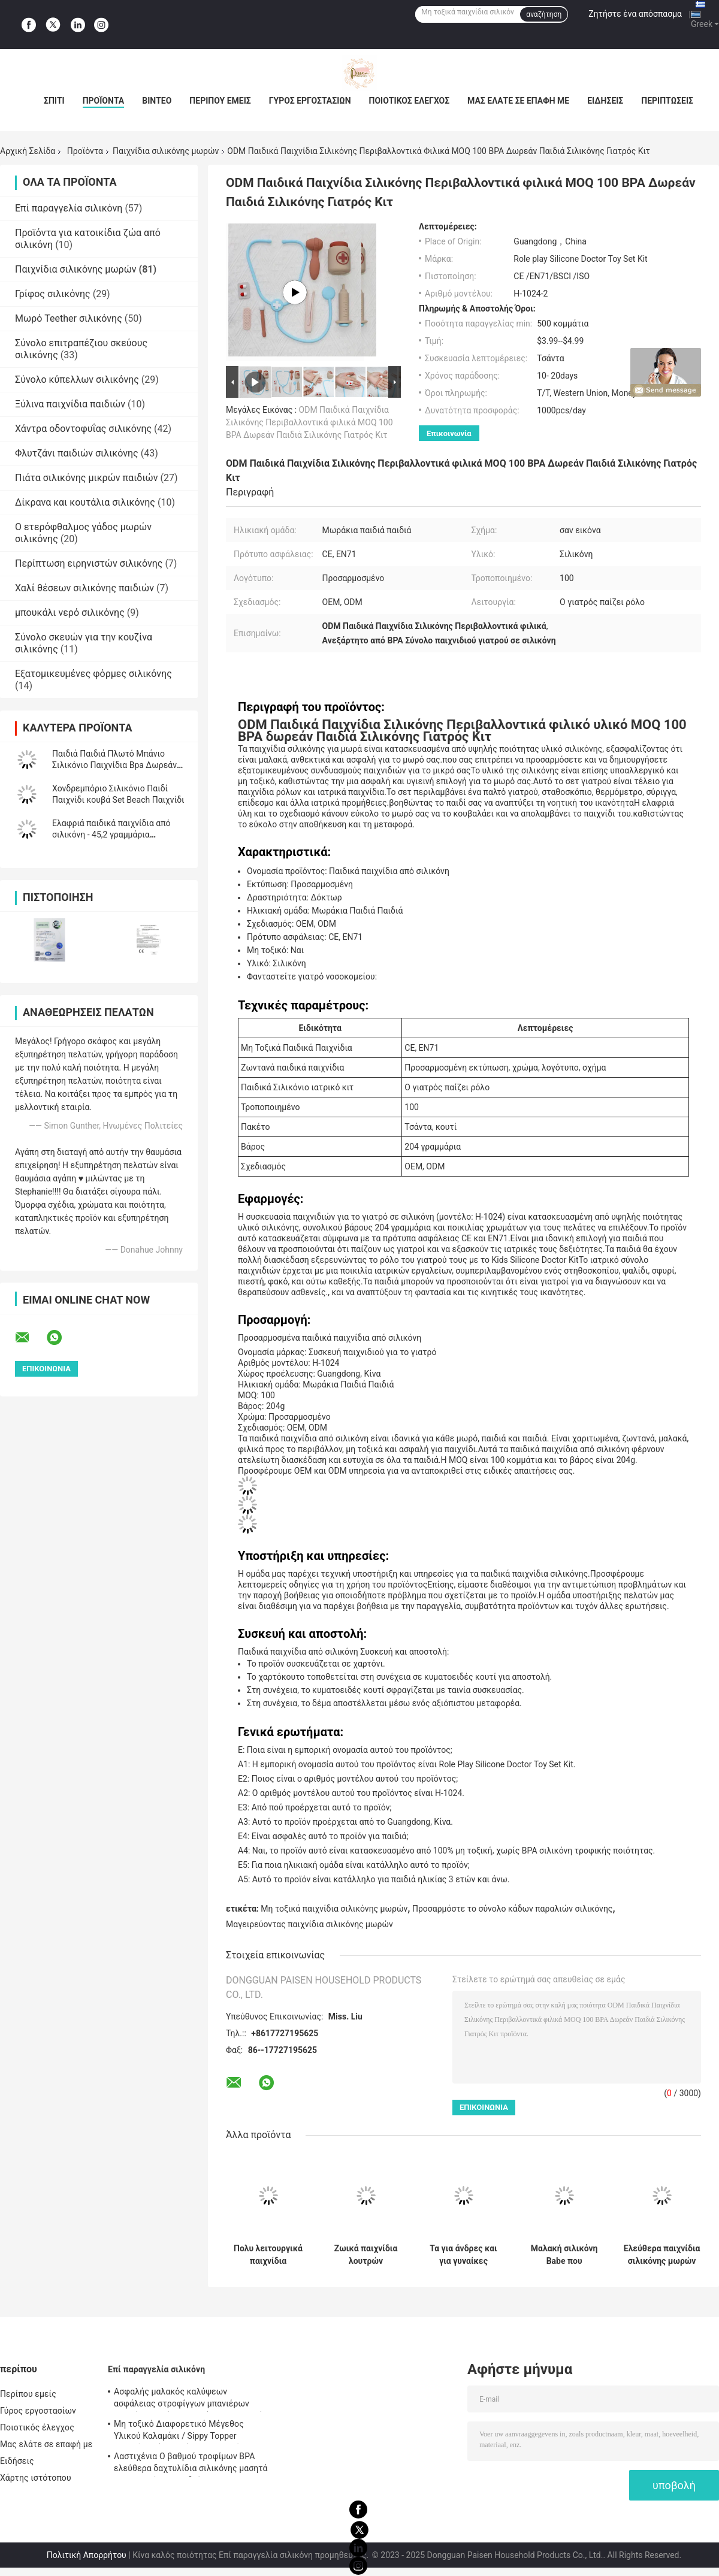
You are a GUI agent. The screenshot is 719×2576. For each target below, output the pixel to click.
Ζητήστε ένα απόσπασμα (635, 14)
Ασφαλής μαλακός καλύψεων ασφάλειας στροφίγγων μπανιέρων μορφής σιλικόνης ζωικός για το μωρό (188, 2399)
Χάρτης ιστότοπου (35, 2478)
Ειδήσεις (605, 100)
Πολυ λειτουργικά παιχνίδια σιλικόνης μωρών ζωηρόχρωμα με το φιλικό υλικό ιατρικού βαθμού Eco (268, 2255)
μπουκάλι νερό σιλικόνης (70, 612)
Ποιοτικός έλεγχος (409, 100)
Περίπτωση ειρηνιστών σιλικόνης (88, 563)
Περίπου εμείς (219, 100)
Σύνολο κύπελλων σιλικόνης (77, 379)
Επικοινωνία (449, 433)
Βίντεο (156, 100)
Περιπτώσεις (667, 100)
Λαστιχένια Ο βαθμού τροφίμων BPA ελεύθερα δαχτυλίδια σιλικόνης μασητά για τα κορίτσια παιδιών (191, 2464)
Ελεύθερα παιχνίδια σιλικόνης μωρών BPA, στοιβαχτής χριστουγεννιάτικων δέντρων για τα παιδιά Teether (662, 2255)
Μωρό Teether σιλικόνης (68, 318)
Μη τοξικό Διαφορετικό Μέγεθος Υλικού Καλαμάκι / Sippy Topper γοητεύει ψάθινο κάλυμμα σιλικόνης (183, 2431)
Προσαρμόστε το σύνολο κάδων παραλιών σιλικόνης (512, 1908)
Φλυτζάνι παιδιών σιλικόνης (76, 453)
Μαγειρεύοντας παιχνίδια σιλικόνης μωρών (309, 1924)
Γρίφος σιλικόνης (52, 294)
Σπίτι (54, 100)
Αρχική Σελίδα (27, 151)
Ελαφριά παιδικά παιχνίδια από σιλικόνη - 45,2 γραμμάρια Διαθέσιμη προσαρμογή (111, 834)
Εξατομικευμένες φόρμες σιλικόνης (93, 673)
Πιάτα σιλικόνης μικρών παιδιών (86, 477)
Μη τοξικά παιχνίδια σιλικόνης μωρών (334, 1908)
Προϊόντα (104, 100)
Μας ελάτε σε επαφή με (518, 100)
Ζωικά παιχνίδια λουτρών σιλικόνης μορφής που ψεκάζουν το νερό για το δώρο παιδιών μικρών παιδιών (366, 2255)
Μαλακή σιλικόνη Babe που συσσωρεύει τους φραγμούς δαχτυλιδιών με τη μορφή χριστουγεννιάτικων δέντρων (564, 2255)
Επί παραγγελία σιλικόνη (68, 208)
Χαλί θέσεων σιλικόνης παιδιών (84, 588)
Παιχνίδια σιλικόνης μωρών (166, 151)
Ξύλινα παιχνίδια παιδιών (70, 404)
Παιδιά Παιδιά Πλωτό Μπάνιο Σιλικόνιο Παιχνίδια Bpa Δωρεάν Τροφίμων (114, 765)
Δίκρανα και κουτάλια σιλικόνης (85, 502)
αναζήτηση (543, 14)
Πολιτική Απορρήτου (86, 2555)
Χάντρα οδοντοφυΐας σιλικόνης (83, 428)
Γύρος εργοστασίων (310, 100)
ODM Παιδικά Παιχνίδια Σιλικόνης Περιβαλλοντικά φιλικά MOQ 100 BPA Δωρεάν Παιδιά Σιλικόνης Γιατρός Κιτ (309, 422)
